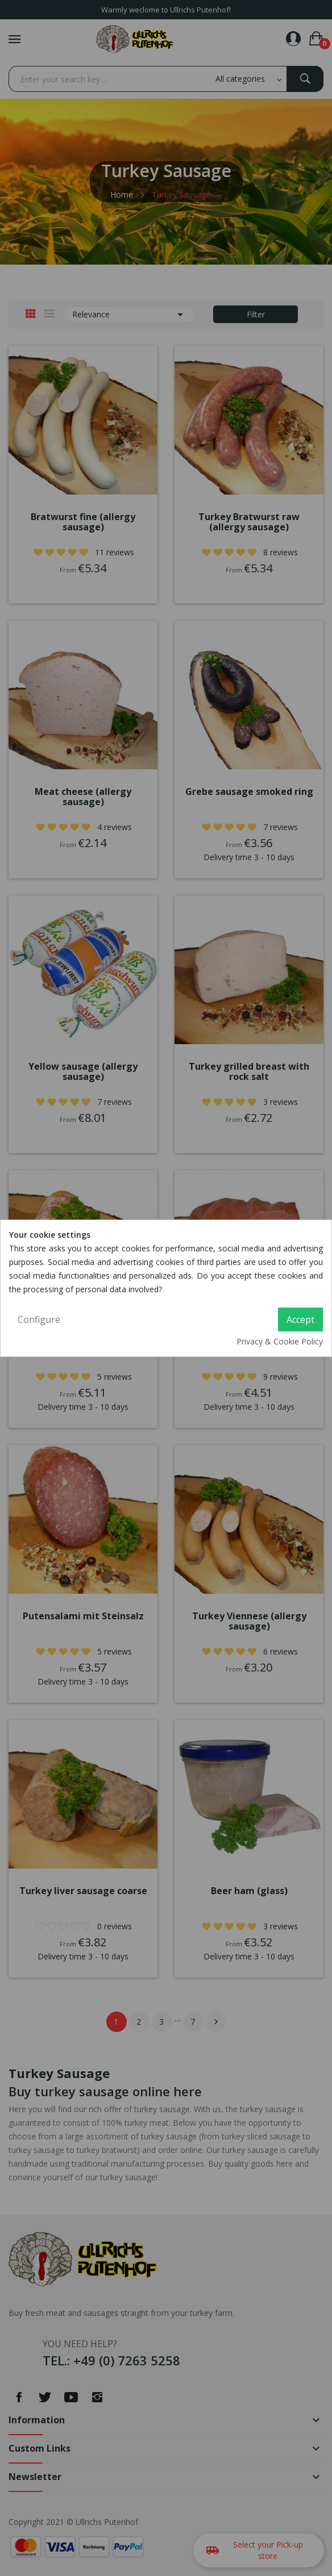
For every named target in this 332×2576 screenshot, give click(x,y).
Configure (39, 1319)
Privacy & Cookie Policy (279, 1341)
